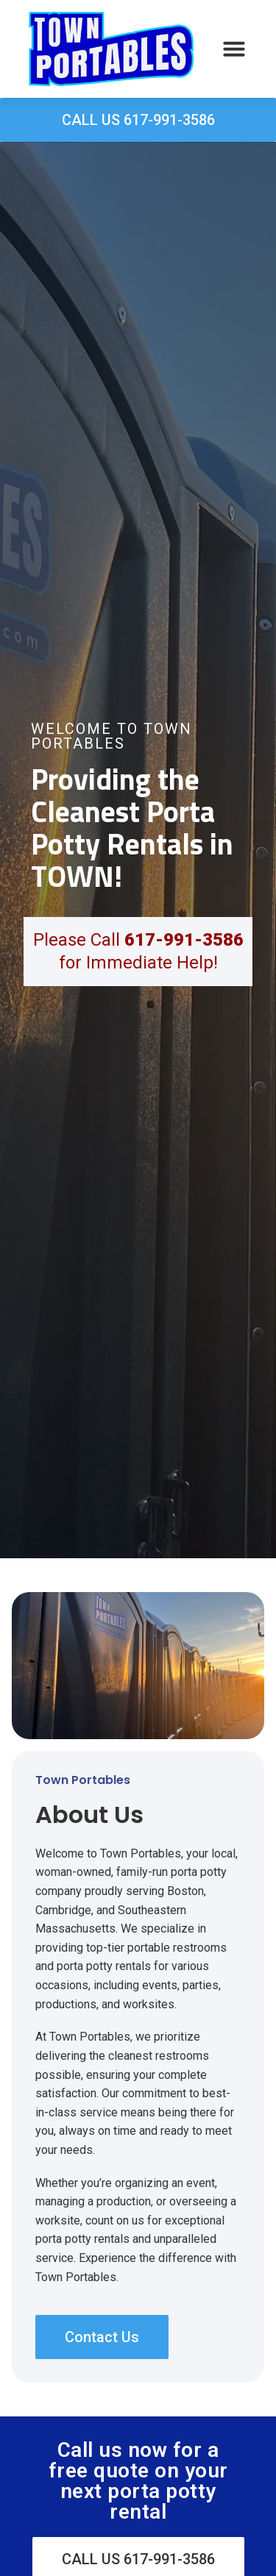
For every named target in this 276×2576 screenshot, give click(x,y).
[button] (234, 48)
